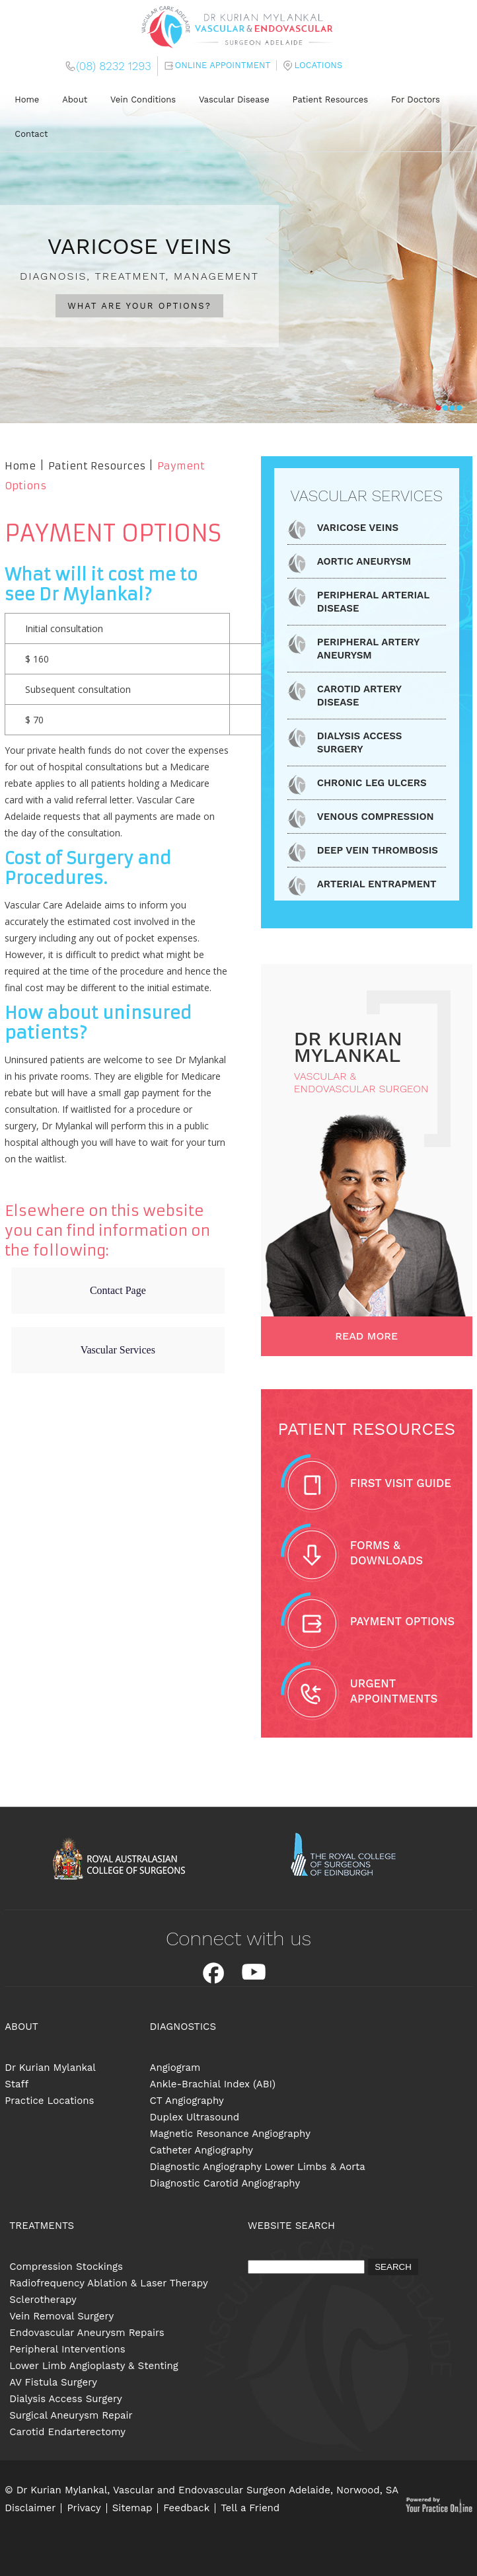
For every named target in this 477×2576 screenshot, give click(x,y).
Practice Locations (49, 2101)
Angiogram (175, 2067)
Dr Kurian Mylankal (50, 2067)
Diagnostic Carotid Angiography (225, 2183)
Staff (16, 2084)
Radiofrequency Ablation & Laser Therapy (108, 2283)
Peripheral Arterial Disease (373, 601)
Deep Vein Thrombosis (377, 850)
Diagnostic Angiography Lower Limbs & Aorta (257, 2167)
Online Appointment (223, 65)
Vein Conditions (143, 99)
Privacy (83, 2508)
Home (27, 99)
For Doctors (415, 99)
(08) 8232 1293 (113, 66)
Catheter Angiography (201, 2150)
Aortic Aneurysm (364, 561)
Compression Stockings (66, 2267)
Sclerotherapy (43, 2300)
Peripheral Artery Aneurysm (368, 648)
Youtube (253, 1973)
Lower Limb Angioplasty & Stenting (93, 2366)
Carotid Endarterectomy (67, 2432)
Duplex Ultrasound (195, 2117)
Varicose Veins (357, 528)
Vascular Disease (234, 99)
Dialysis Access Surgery (359, 742)
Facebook (213, 1973)
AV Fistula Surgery (53, 2382)
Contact (31, 134)
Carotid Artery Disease (359, 695)
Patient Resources (331, 99)
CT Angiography (187, 2101)
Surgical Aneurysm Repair (70, 2415)
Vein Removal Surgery (61, 2316)
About (74, 99)
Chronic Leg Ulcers (372, 783)
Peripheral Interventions (67, 2349)
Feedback (186, 2508)
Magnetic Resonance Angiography (230, 2134)
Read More (366, 1336)
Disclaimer (30, 2508)
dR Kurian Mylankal (348, 1047)
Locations (318, 65)
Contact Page (118, 1290)
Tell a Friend (250, 2508)
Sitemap (132, 2508)
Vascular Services (118, 1349)
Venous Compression (375, 817)
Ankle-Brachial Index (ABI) (212, 2084)
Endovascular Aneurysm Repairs (86, 2333)
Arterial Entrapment (377, 884)
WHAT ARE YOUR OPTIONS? (139, 306)
